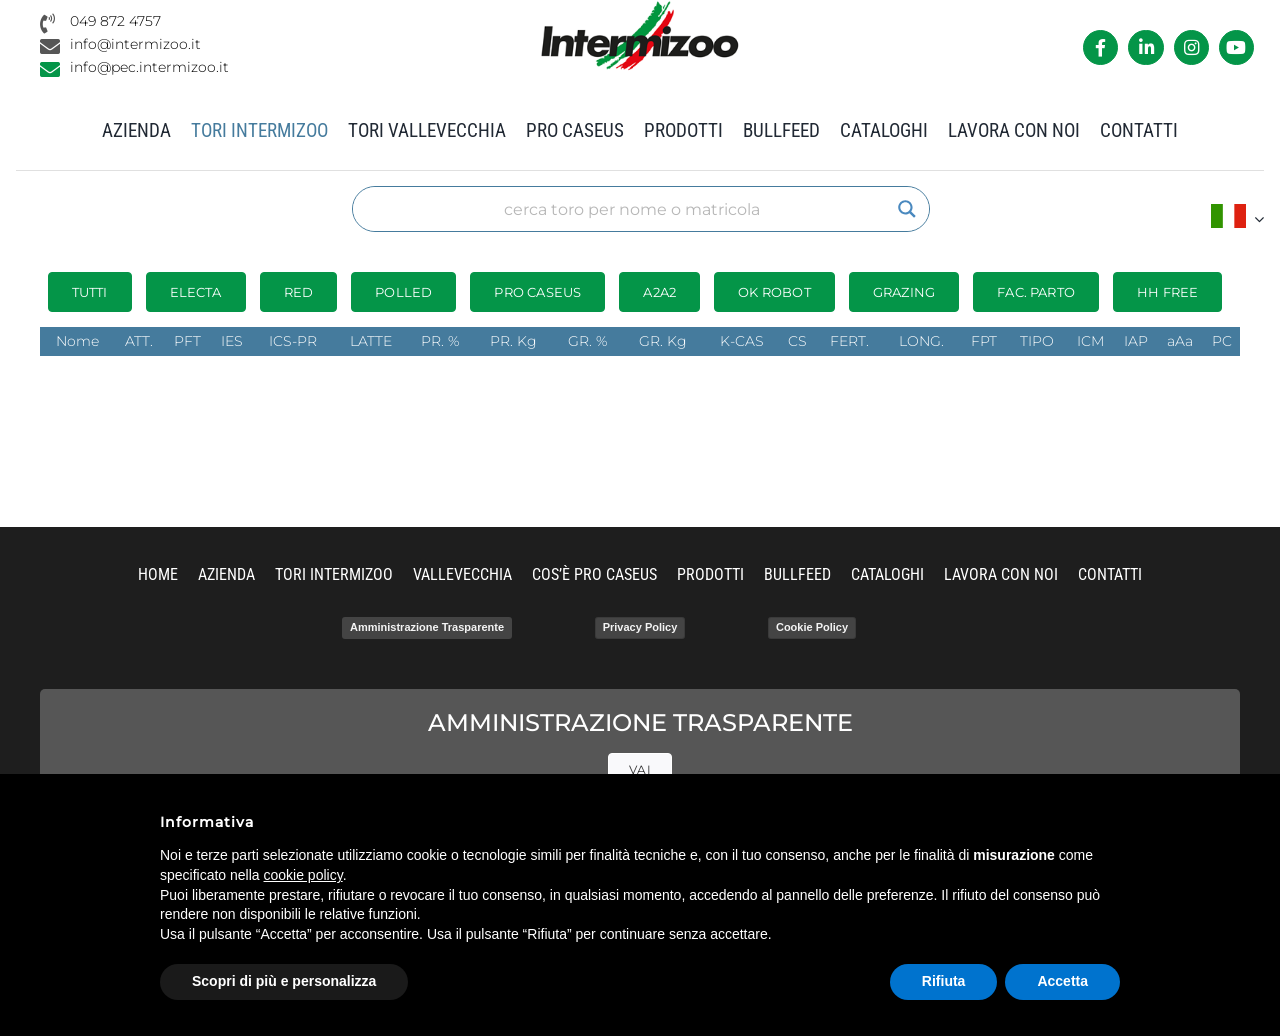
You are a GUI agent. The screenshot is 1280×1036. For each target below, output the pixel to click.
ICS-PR (293, 341)
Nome (77, 341)
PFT (187, 341)
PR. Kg (513, 341)
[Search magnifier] (907, 209)
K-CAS (742, 341)
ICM (1090, 341)
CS (797, 341)
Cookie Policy (812, 627)
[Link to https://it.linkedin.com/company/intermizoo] (1145, 47)
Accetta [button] (1062, 981)
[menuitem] (1237, 218)
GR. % (587, 341)
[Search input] (632, 209)
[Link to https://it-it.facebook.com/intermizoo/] (1100, 47)
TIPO (1037, 341)
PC (1222, 341)
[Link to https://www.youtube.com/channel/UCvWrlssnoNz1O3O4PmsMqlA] (1236, 47)
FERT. (849, 341)
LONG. (921, 341)
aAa (1180, 341)
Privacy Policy (640, 627)
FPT (984, 341)
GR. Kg (663, 341)
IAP (1136, 341)
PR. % (440, 341)
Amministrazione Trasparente (427, 627)
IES (232, 341)
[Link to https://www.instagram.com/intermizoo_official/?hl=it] (1191, 47)
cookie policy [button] (303, 875)
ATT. (139, 341)
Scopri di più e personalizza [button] (284, 981)
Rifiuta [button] (944, 981)
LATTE (371, 341)
